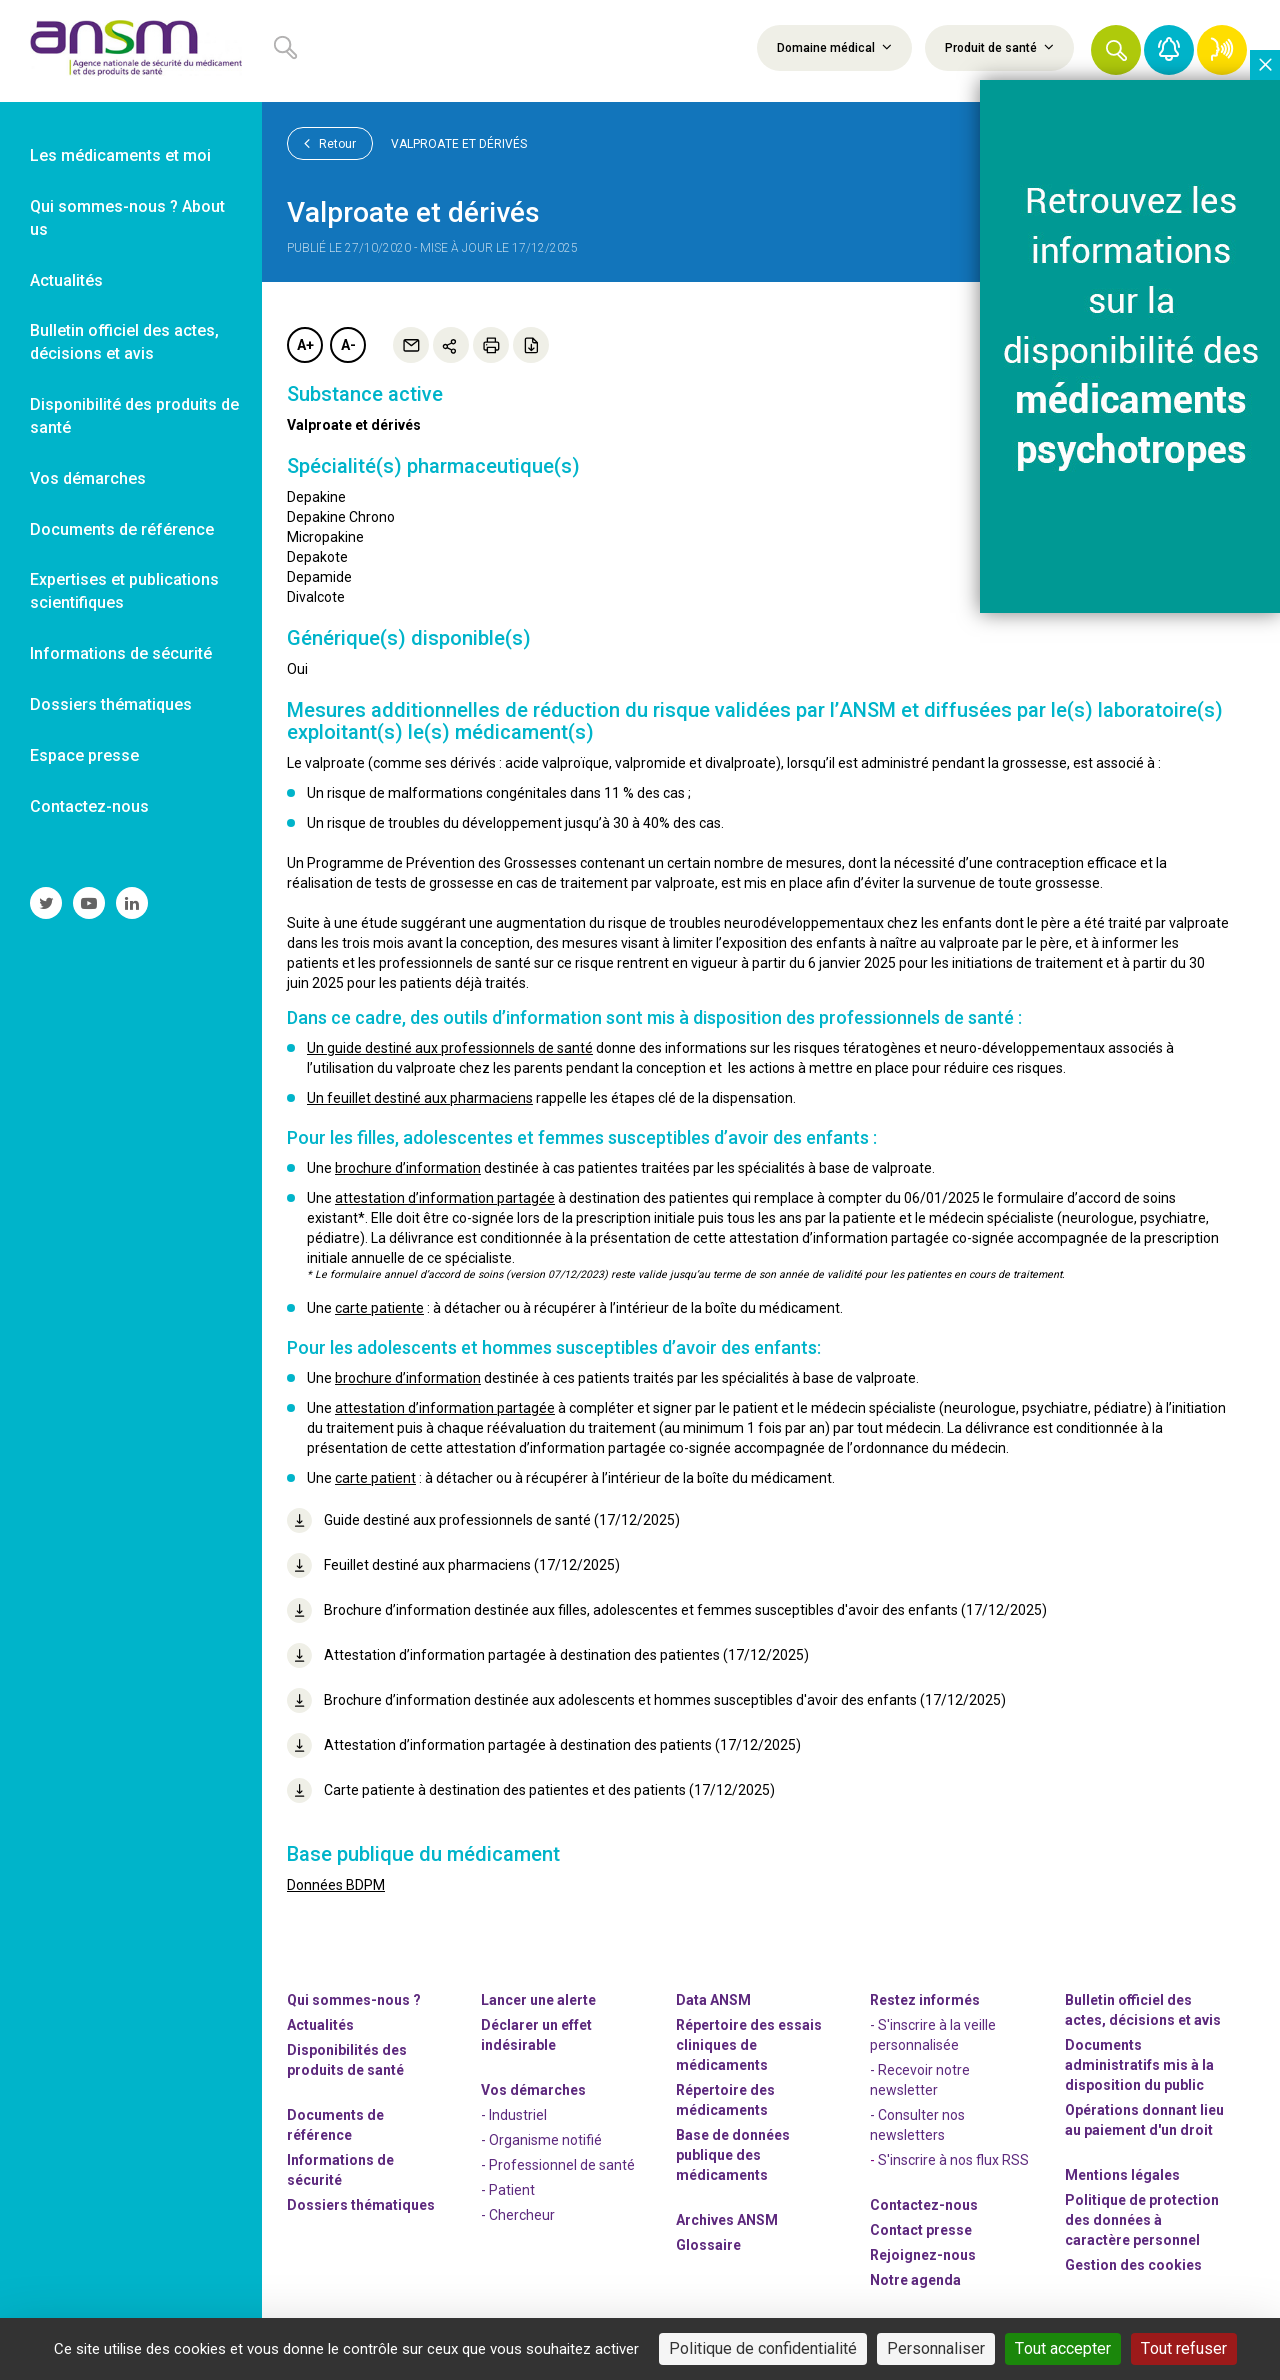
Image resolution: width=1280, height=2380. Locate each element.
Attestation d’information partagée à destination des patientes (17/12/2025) (548, 1655)
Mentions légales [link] (1122, 2175)
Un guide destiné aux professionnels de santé (450, 1048)
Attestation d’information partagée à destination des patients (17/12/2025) (544, 1745)
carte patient (375, 1478)
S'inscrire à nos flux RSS (953, 2160)
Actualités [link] (66, 280)
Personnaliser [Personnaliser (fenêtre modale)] (936, 2348)
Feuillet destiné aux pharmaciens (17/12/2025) (453, 1565)
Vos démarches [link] (88, 478)
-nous (923, 2255)
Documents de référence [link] (122, 529)
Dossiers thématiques (361, 2205)
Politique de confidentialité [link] (763, 2348)
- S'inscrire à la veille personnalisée (933, 2035)
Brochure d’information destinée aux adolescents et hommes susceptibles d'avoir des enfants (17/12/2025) (646, 1700)
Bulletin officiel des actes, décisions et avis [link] (124, 342)
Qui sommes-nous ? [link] (354, 2000)
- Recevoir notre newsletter (920, 2080)
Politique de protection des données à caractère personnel (1142, 2220)
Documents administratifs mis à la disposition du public (1139, 2065)
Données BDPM (336, 1885)
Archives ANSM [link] (727, 2220)
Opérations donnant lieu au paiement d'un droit (1144, 2120)
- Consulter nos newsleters (917, 2125)
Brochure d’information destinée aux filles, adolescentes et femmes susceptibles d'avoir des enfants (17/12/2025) (667, 1610)
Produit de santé (999, 47)
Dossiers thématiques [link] (111, 704)
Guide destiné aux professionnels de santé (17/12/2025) (483, 1520)
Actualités (320, 2025)
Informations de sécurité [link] (121, 653)
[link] (131, 51)
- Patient (508, 2190)
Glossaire (708, 2245)
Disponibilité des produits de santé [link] (134, 416)
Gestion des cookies (1133, 2265)
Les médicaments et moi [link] (120, 155)
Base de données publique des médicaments (733, 2155)
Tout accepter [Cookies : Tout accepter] (1063, 2348)
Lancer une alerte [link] (538, 2000)
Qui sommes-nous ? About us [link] (127, 218)
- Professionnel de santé (558, 2165)
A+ (305, 345)
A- (348, 345)
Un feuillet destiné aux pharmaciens (420, 1098)
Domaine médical (834, 47)
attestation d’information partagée (445, 1198)
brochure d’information (408, 1168)
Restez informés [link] (925, 2000)
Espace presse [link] (84, 755)
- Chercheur (518, 2215)
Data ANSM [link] (713, 2000)
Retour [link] (330, 143)
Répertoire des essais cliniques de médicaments (749, 2045)
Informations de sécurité (340, 2170)
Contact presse (921, 2230)
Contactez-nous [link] (89, 806)
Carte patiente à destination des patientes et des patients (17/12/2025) (531, 1790)
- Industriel (514, 2115)
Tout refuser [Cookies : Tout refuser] (1184, 2348)
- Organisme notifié (541, 2140)
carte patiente (379, 1308)
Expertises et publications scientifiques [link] (124, 591)
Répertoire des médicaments (725, 2100)
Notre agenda (915, 2280)
